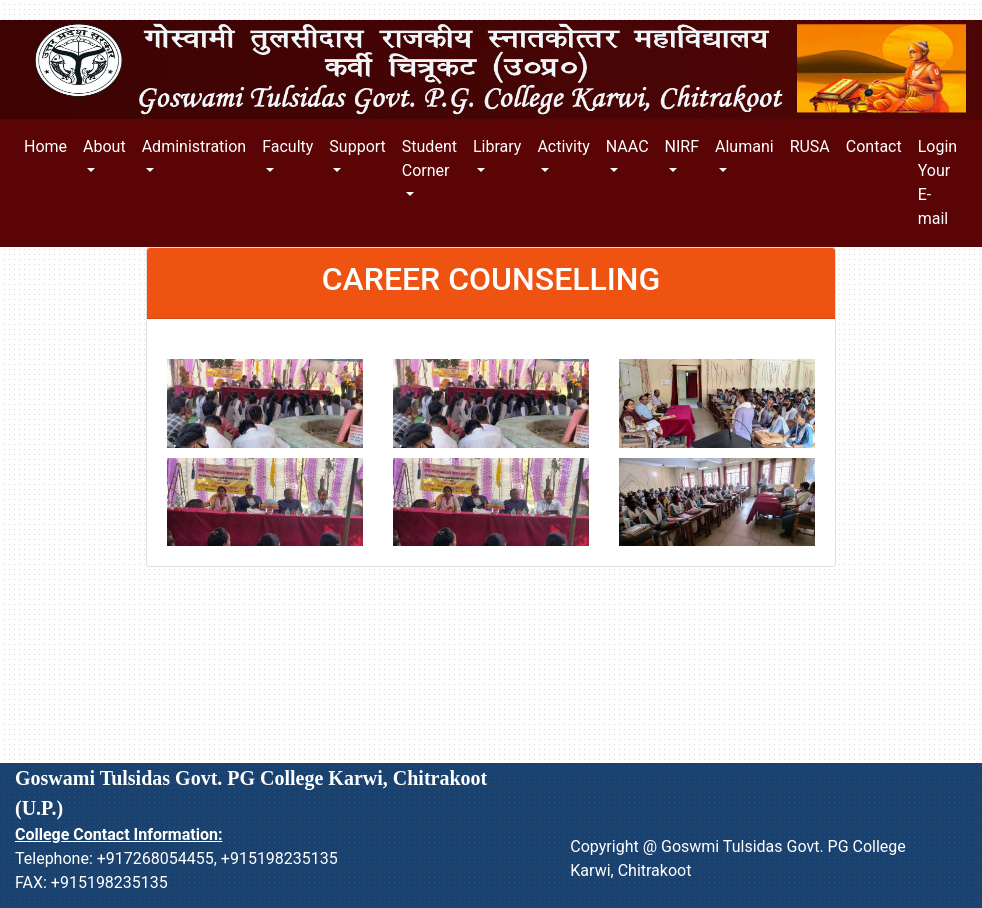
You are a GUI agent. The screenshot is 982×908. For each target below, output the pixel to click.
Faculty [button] (287, 146)
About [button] (104, 146)
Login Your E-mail (937, 182)
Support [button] (357, 146)
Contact (874, 146)
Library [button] (497, 146)
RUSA (810, 146)
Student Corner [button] (429, 158)
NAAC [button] (627, 146)
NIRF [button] (682, 146)
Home (49, 145)
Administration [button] (194, 146)
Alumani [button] (744, 146)
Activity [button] (563, 146)
